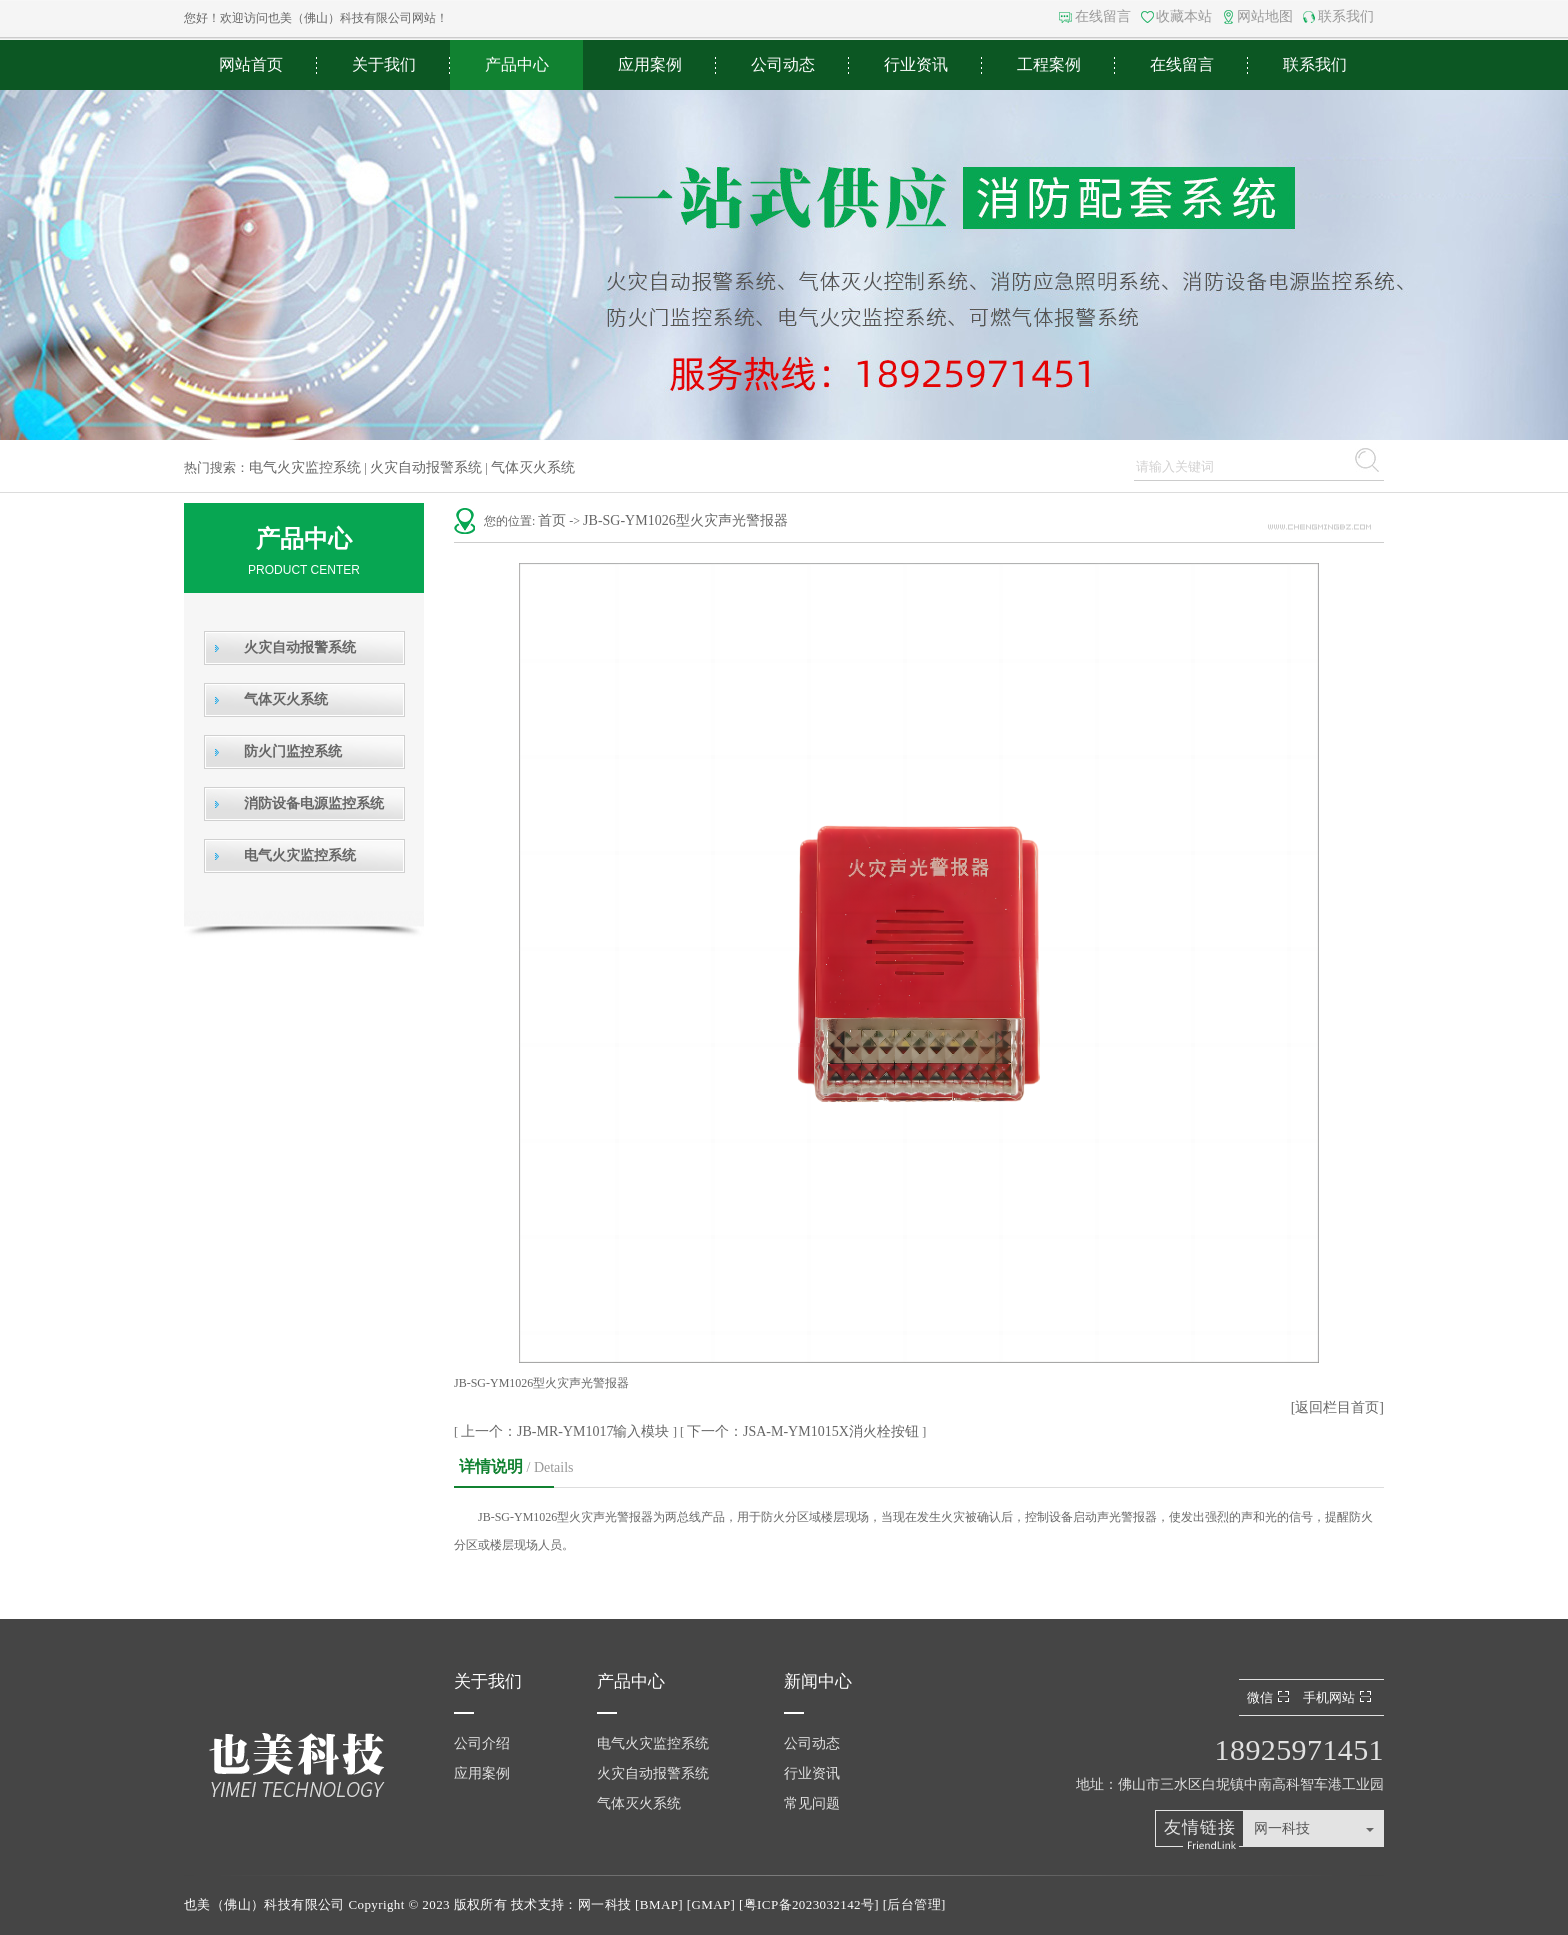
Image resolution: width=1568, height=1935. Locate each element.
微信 (1270, 1697)
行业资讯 (916, 64)
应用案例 (650, 64)
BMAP (659, 1904)
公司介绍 (482, 1743)
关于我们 (384, 64)
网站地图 (1265, 17)
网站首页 (251, 64)
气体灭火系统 (533, 467)
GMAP (710, 1904)
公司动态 (783, 64)
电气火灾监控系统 (305, 467)
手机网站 (1339, 1697)
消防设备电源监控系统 (314, 803)
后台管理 (914, 1904)
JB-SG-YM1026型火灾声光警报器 (685, 520)
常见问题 (812, 1803)
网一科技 (1282, 1828)
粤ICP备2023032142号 (809, 1904)
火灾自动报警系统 (426, 467)
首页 (552, 520)
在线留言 (1103, 17)
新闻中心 (818, 1681)
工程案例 (1049, 64)
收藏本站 (1184, 17)
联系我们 (1346, 17)
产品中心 (517, 64)
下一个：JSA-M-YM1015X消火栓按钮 (804, 1431)
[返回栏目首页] (1337, 1407)
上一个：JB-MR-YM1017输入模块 (567, 1431)
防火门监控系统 (293, 751)
